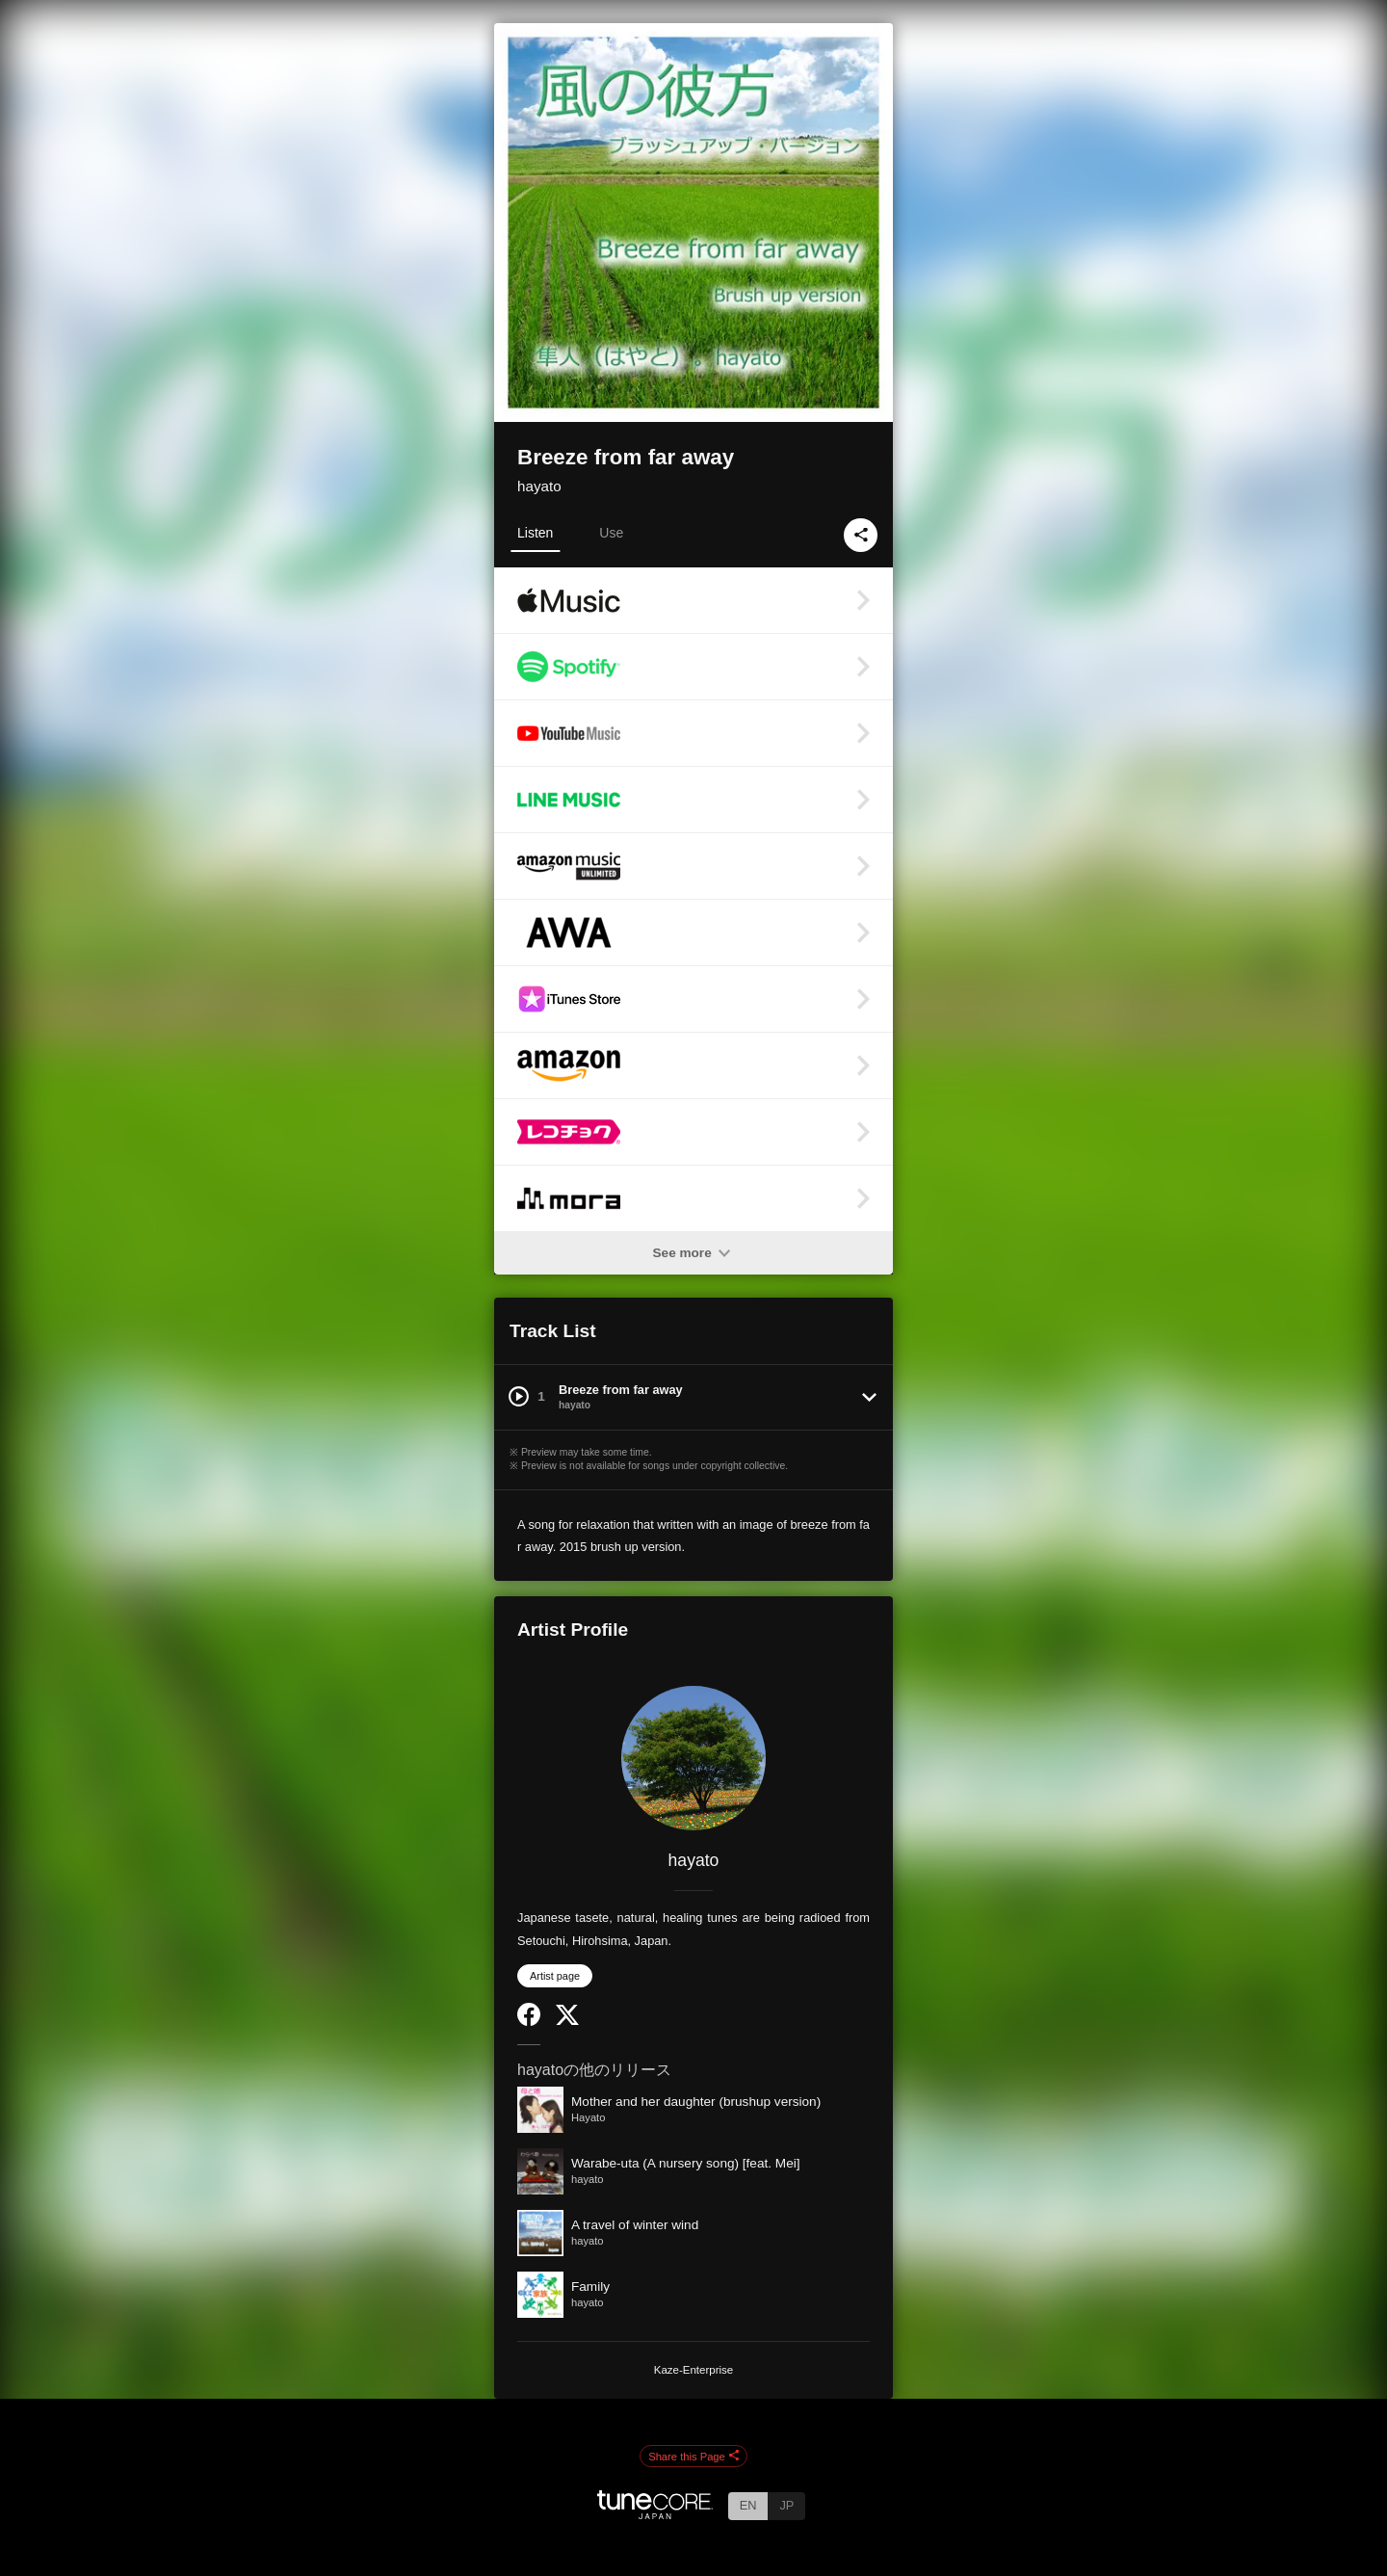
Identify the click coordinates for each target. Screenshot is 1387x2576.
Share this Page (693, 2456)
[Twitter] (567, 2020)
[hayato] (693, 1758)
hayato (539, 486)
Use (611, 532)
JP (786, 2505)
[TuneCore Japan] (655, 2514)
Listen (535, 532)
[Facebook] (528, 2021)
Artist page (555, 1976)
